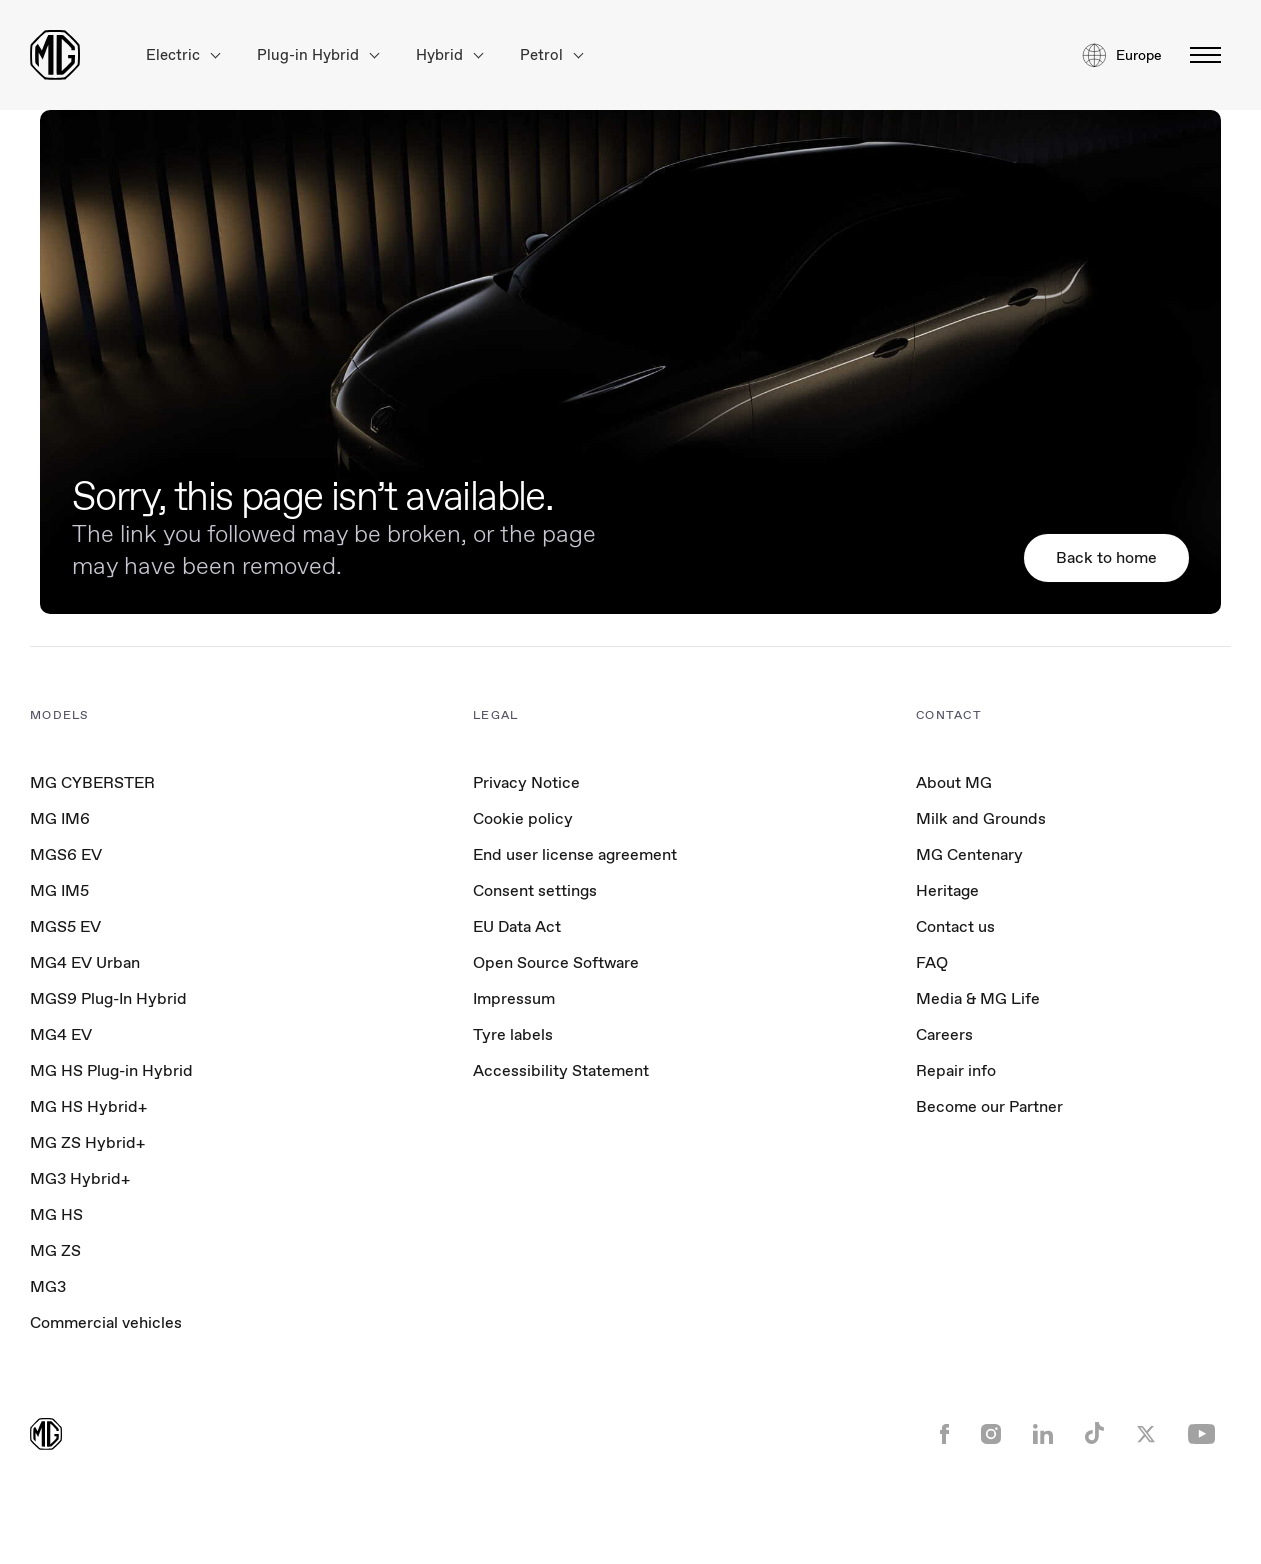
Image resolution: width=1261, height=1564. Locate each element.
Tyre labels (513, 1034)
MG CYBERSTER (92, 782)
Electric (183, 55)
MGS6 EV (66, 854)
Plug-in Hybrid (318, 55)
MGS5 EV (65, 926)
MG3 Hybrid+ (80, 1178)
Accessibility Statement (561, 1070)
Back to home (1106, 557)
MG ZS (55, 1250)
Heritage (947, 890)
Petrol (551, 55)
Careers (944, 1034)
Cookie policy (523, 818)
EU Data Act (517, 926)
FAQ (932, 962)
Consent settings (535, 891)
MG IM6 (60, 818)
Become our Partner (989, 1106)
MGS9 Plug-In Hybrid (108, 998)
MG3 (48, 1286)
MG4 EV (61, 1034)
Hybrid (449, 55)
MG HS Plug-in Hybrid (111, 1070)
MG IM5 (59, 890)
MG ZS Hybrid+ (87, 1142)
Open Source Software (556, 962)
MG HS (56, 1214)
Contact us (955, 926)
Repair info (956, 1070)
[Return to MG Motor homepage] (55, 55)
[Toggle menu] (1199, 55)
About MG (954, 782)
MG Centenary (969, 854)
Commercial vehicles (106, 1322)
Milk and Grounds (981, 818)
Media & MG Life (978, 998)
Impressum (514, 998)
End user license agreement (575, 854)
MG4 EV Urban (85, 962)
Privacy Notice (526, 782)
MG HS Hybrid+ (88, 1106)
